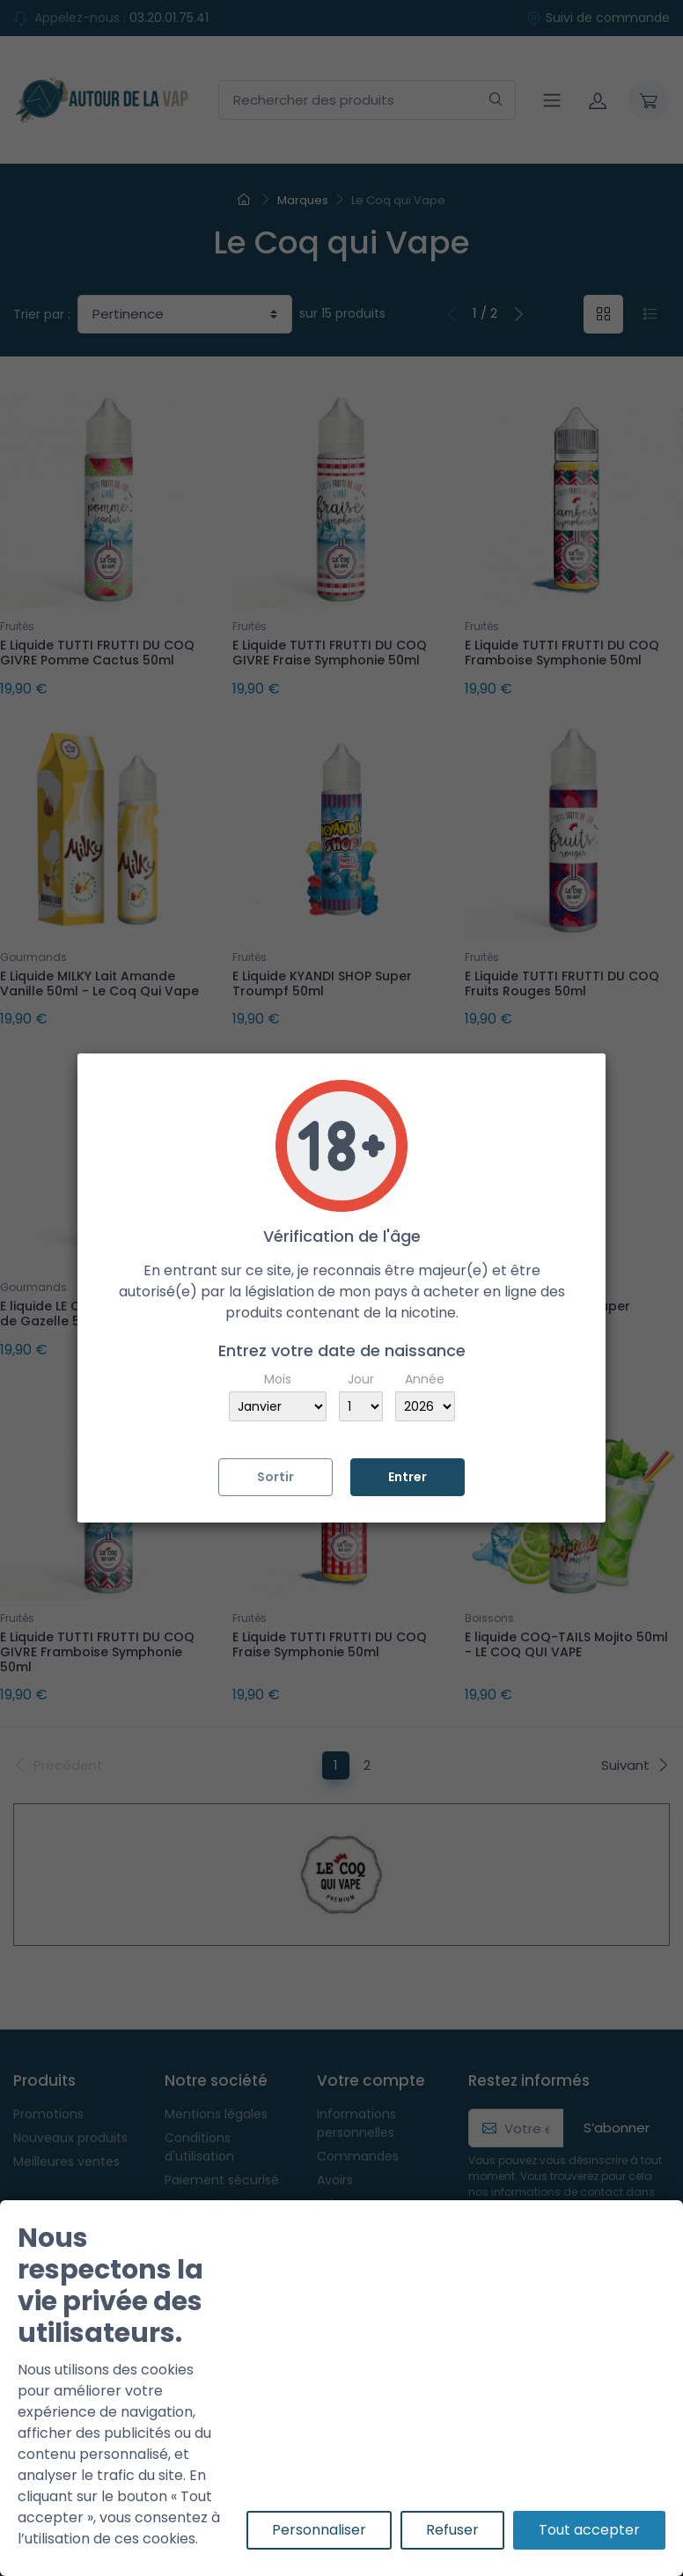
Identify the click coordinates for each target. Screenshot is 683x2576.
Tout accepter (589, 2530)
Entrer (407, 1477)
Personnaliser (319, 2530)
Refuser (452, 2530)
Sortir (275, 1477)
